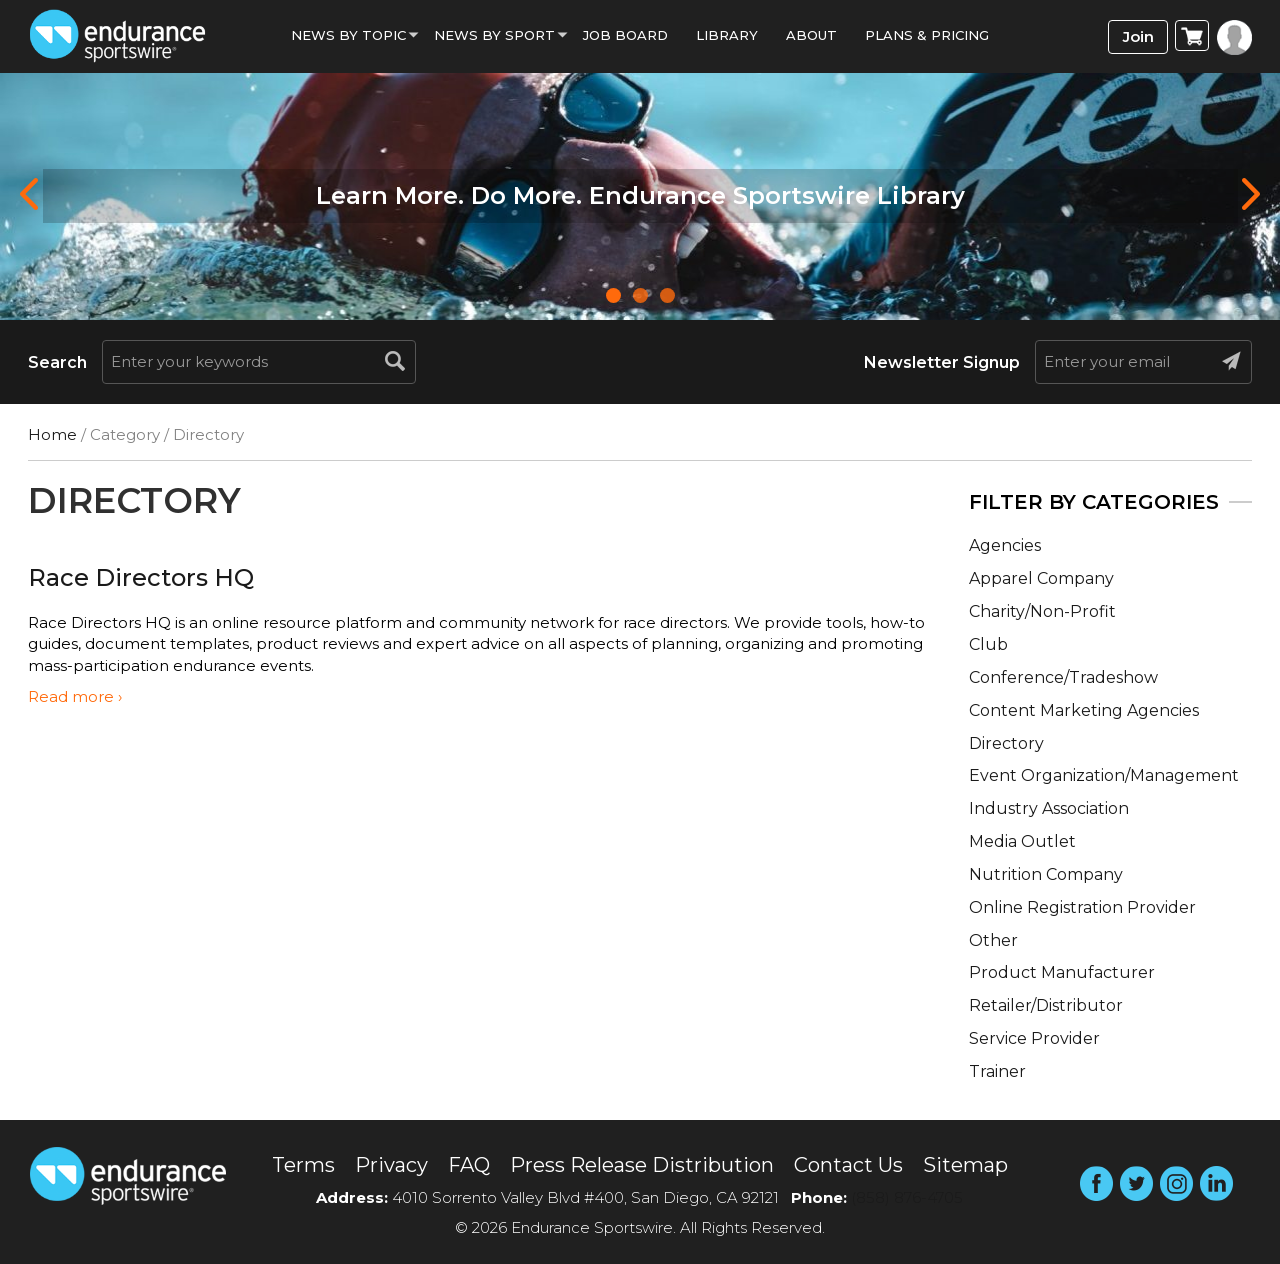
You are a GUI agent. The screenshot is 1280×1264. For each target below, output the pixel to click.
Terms (303, 1165)
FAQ (469, 1165)
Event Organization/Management (1104, 775)
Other (993, 940)
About (811, 35)
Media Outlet (1022, 841)
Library (727, 35)
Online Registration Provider (1082, 907)
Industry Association (1049, 808)
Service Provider (1034, 1038)
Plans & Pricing (927, 35)
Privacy (391, 1165)
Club (988, 644)
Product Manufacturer (1062, 972)
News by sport (494, 35)
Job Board (625, 35)
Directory (1006, 743)
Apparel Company (1041, 578)
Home (52, 434)
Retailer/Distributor (1046, 1005)
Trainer (997, 1071)
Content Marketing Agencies (1084, 710)
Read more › (75, 696)
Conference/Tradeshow (1063, 677)
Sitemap (965, 1165)
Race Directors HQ (141, 577)
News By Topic (348, 35)
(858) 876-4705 (907, 1197)
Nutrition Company (1046, 874)
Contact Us (848, 1165)
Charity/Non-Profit (1042, 611)
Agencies (1005, 545)
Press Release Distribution (642, 1165)
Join (1138, 36)
